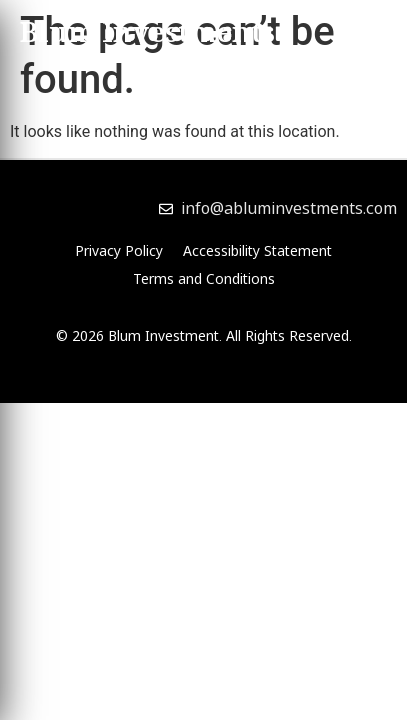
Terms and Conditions (204, 278)
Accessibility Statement (257, 250)
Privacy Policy (119, 250)
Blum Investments (147, 36)
